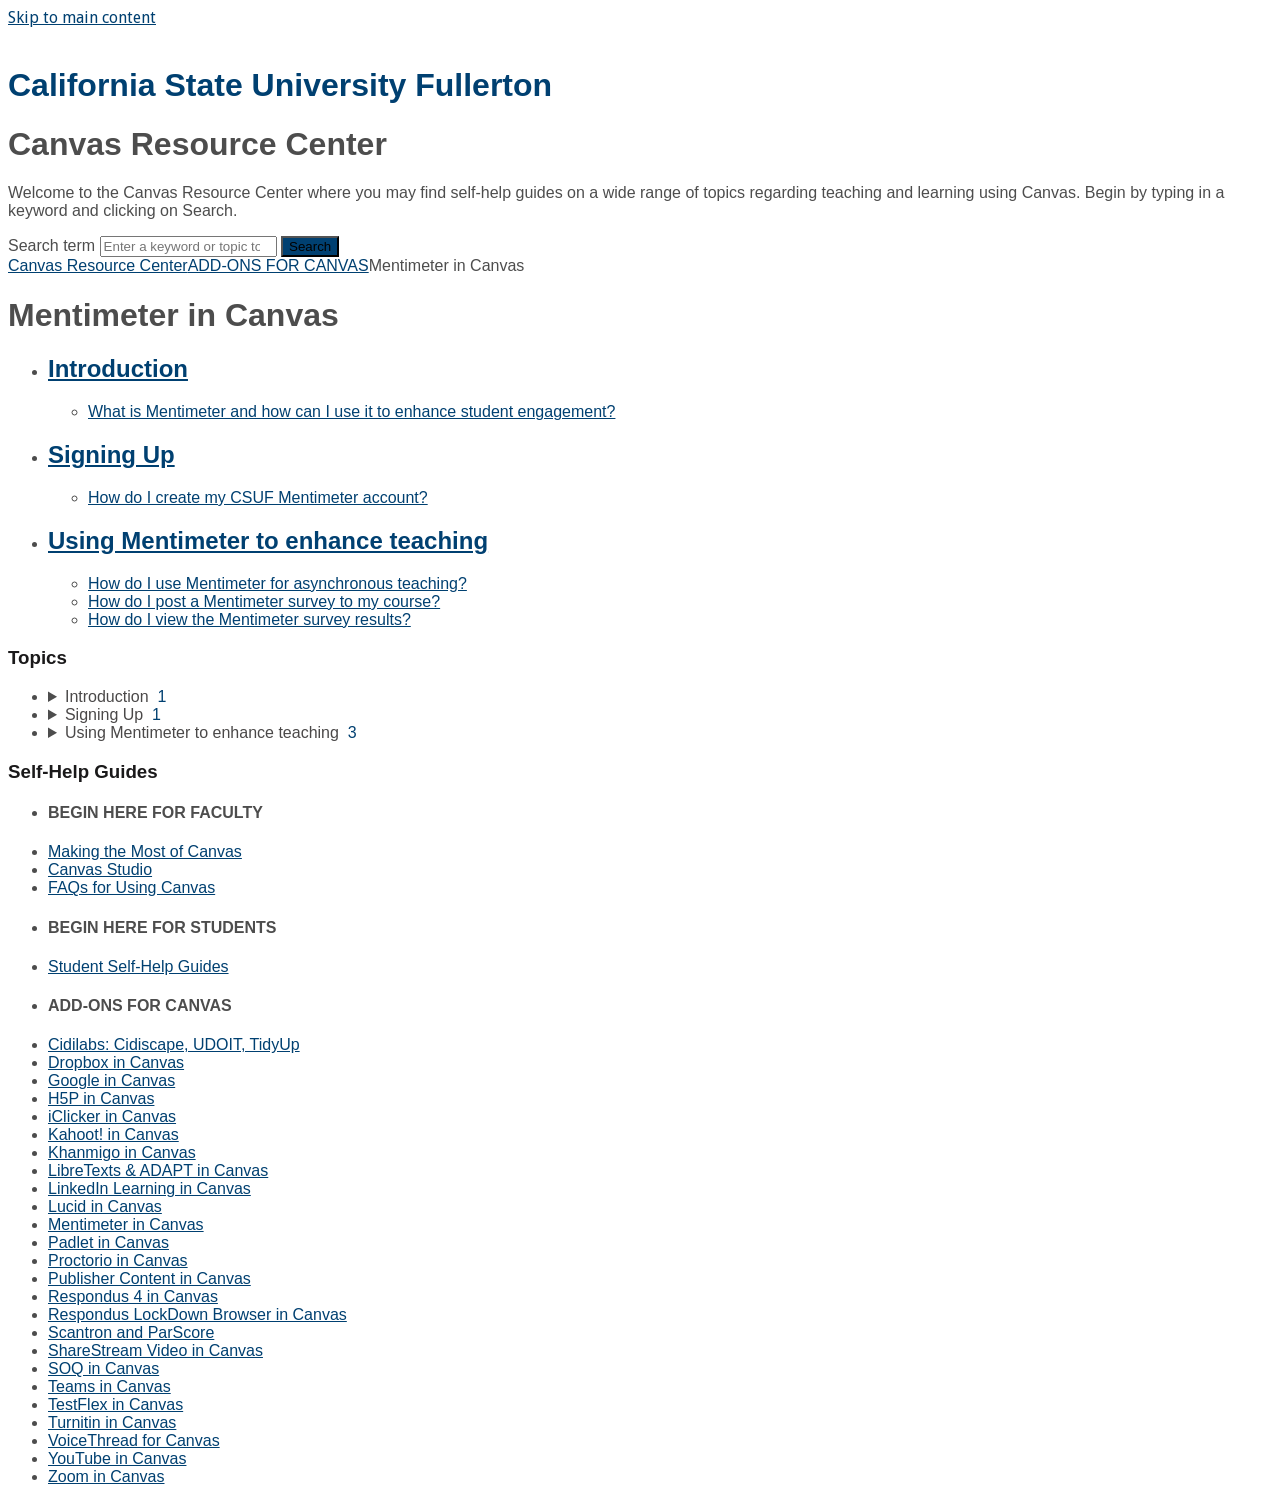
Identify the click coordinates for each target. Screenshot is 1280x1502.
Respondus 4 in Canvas (133, 1296)
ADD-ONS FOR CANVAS (278, 265)
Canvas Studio (100, 869)
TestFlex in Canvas (115, 1404)
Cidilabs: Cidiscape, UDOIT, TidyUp (174, 1044)
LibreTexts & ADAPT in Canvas (158, 1170)
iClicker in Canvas (112, 1116)
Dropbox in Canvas (116, 1062)
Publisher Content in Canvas (149, 1278)
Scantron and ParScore (131, 1332)
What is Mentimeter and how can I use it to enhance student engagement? (351, 411)
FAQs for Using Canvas (131, 887)
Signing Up (111, 454)
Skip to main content (82, 17)
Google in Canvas (111, 1080)
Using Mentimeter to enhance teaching (268, 540)
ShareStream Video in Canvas (155, 1350)
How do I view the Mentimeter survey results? (249, 619)
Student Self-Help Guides (138, 966)
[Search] (188, 246)
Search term (51, 245)
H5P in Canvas (101, 1098)
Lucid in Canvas (105, 1206)
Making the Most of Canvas (145, 851)
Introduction (118, 368)
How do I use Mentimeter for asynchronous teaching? (277, 583)
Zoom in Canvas (106, 1476)
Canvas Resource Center (98, 265)
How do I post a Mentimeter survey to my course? (264, 601)
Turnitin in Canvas (112, 1422)
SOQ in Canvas (103, 1368)
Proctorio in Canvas (118, 1260)
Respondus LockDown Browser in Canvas (197, 1314)
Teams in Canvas (109, 1386)
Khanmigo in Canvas (122, 1152)
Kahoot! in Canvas (113, 1134)
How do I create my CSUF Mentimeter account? (258, 497)
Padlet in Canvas (108, 1242)
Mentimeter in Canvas (126, 1224)
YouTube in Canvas (117, 1458)
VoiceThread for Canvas (134, 1440)
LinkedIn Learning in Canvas (149, 1188)
